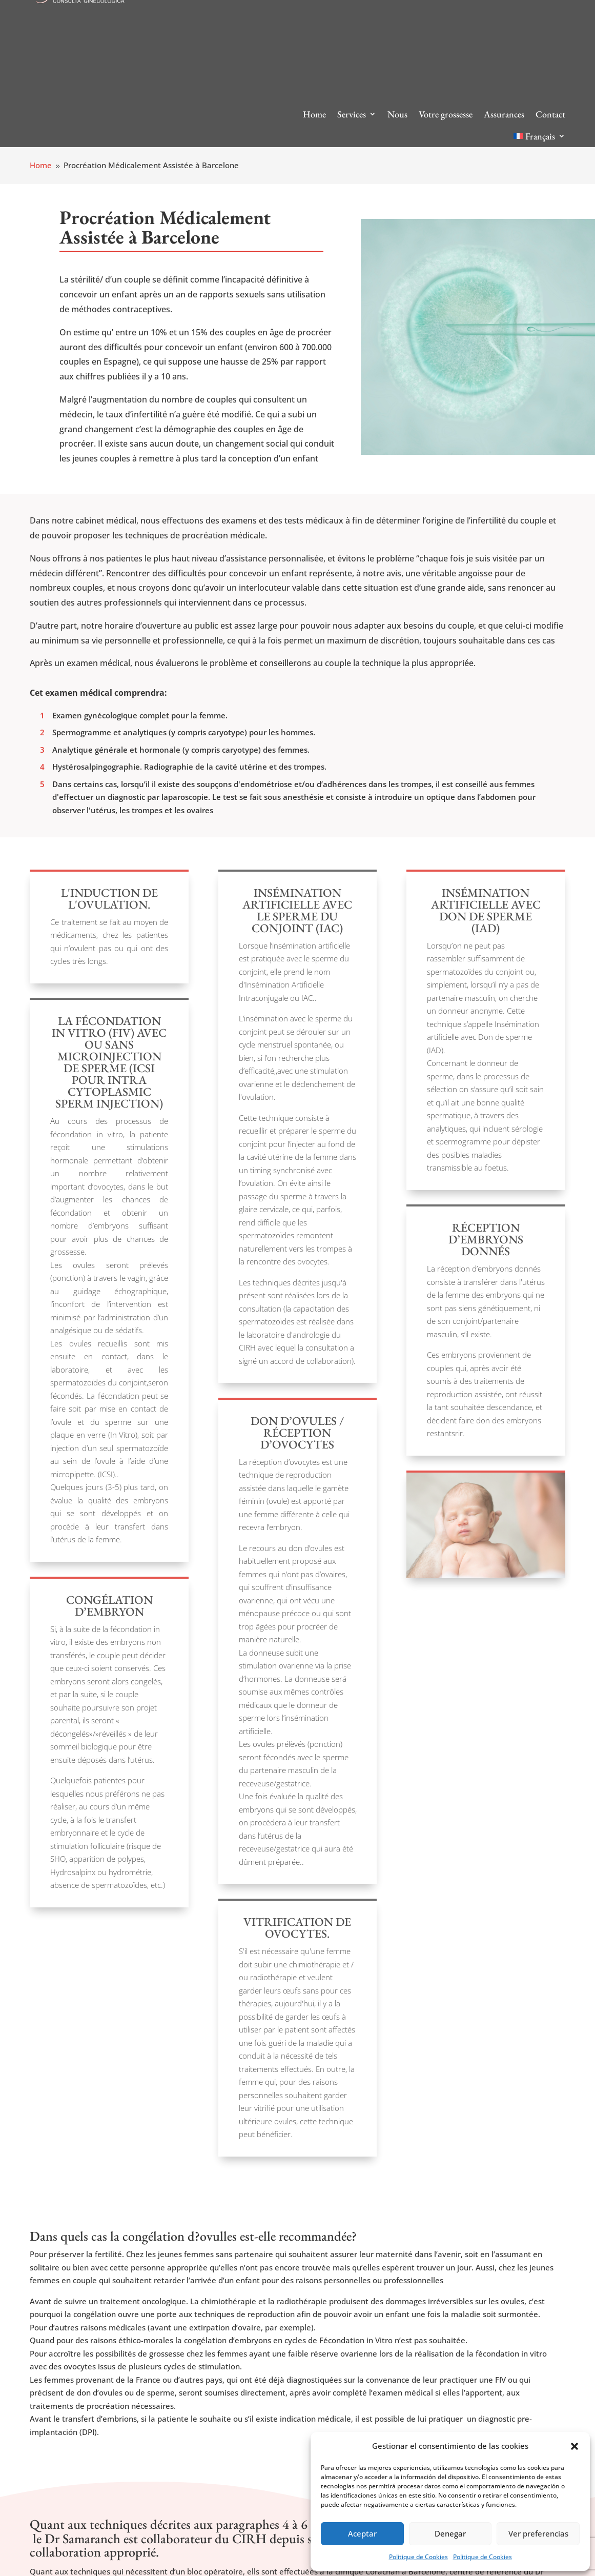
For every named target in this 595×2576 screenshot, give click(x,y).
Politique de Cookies (418, 2556)
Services (351, 114)
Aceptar (362, 2533)
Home (314, 114)
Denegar (450, 2533)
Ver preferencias (538, 2533)
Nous (397, 114)
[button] (574, 2446)
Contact (550, 114)
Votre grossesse (446, 114)
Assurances (504, 114)
